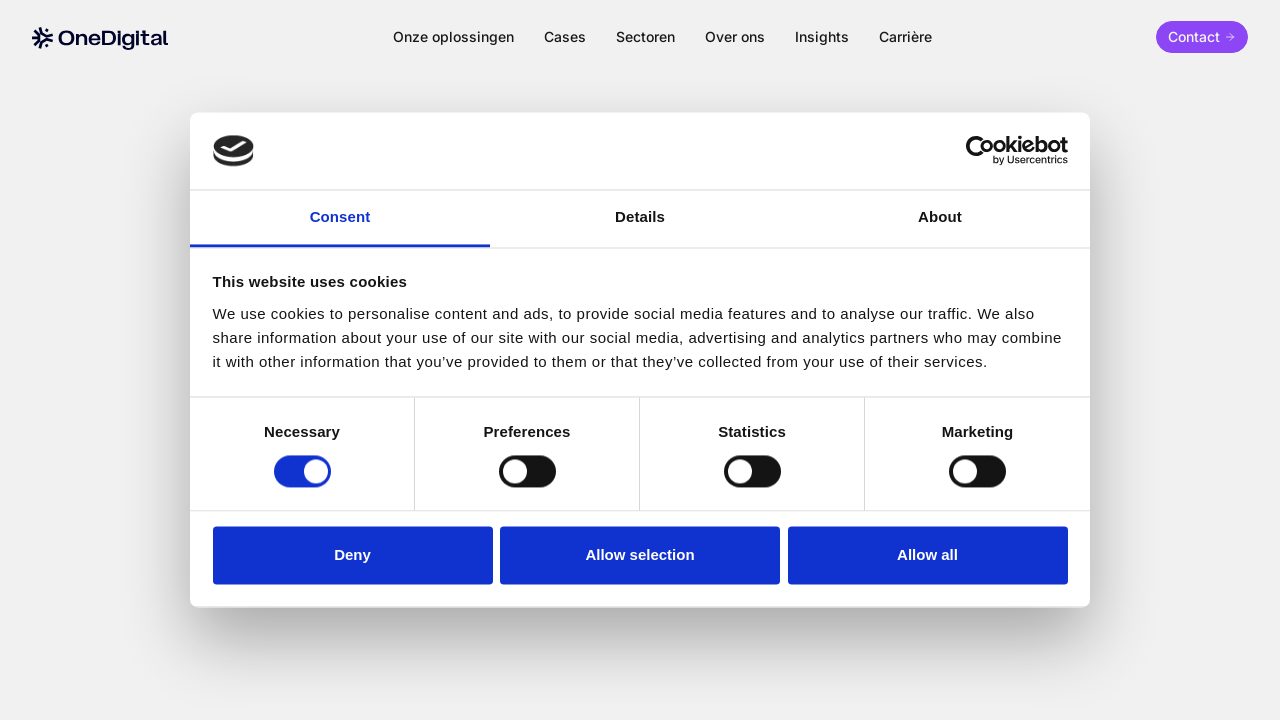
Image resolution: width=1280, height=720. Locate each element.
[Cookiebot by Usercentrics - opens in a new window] (980, 151)
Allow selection (639, 554)
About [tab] (940, 216)
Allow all (927, 554)
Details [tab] (640, 216)
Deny (352, 554)
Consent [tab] (340, 216)
